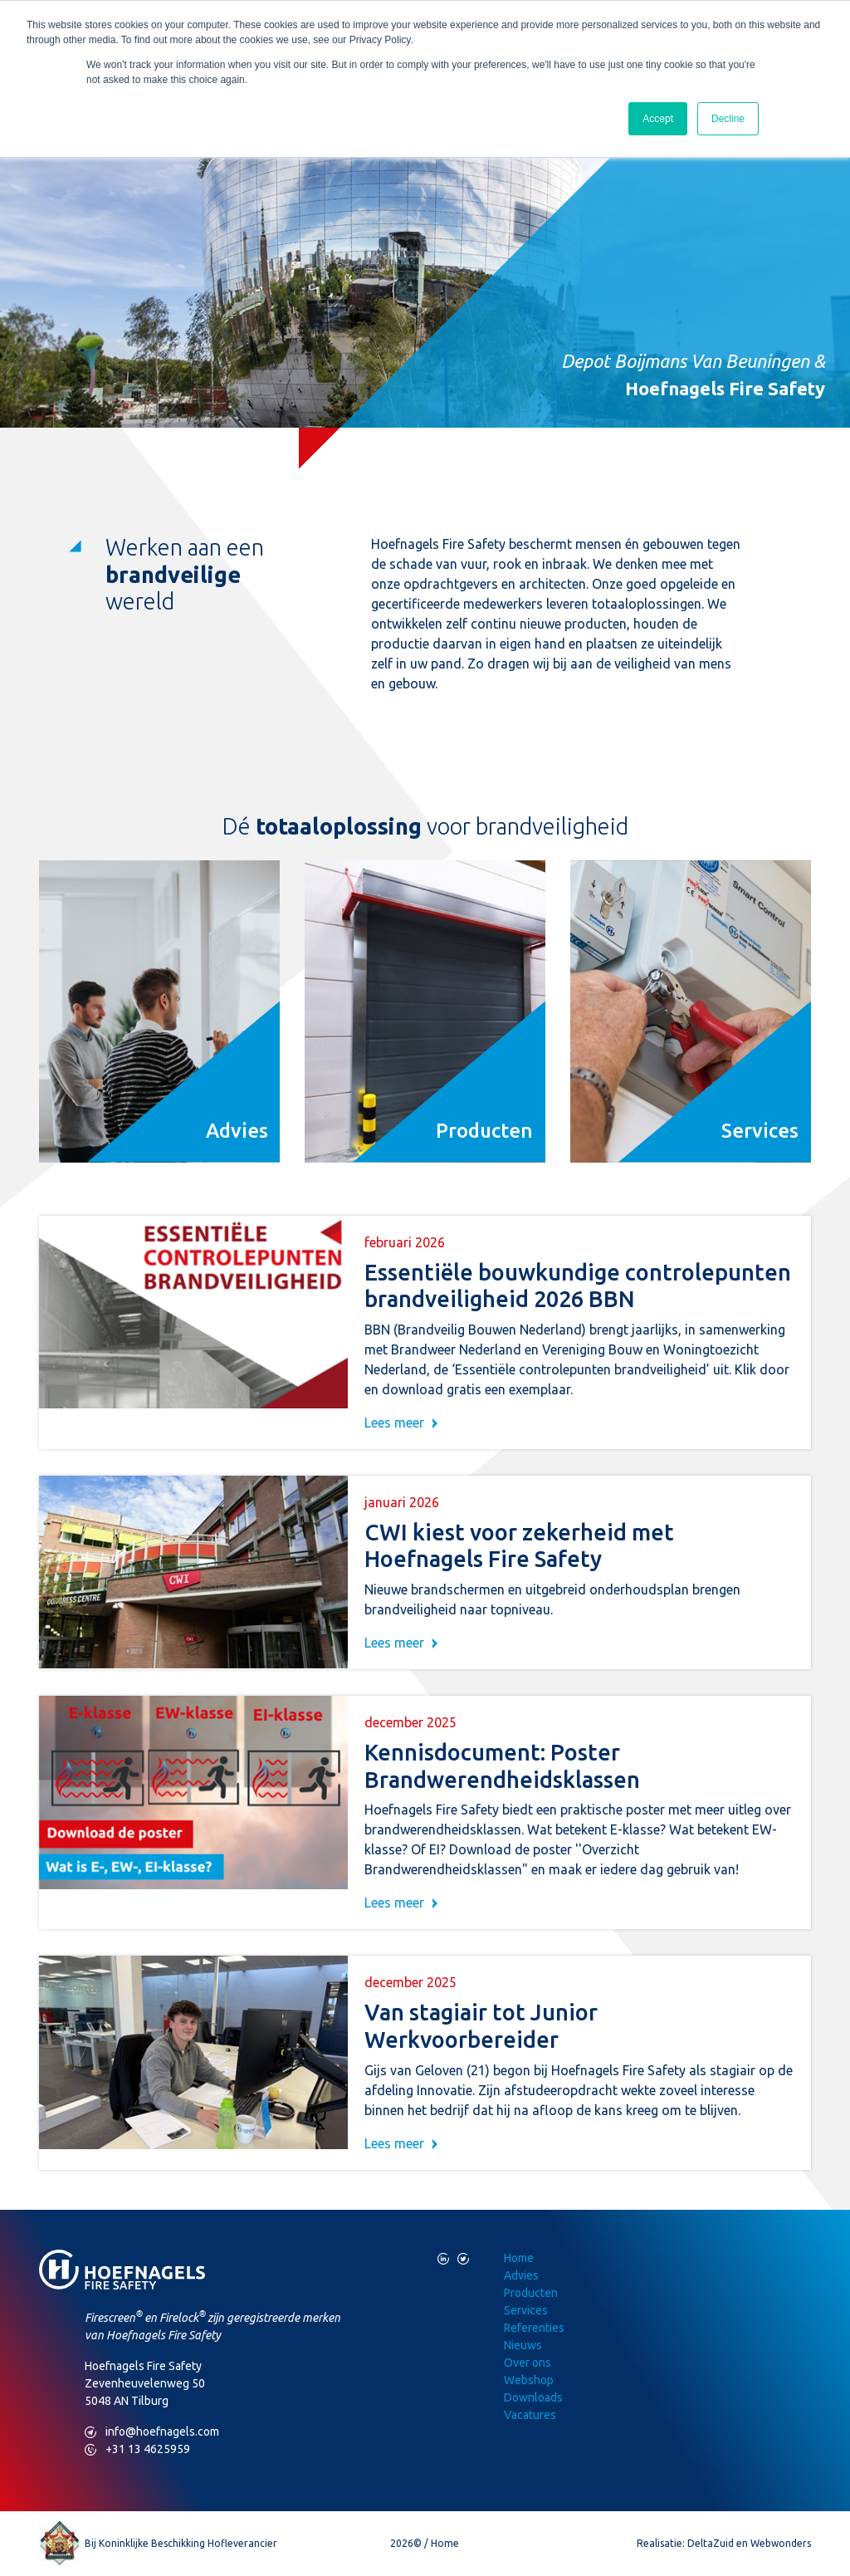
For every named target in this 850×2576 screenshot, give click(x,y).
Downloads (533, 2397)
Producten (531, 2292)
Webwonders (780, 2543)
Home (519, 2258)
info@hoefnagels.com (152, 2432)
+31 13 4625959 (137, 2449)
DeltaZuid (710, 2543)
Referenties (534, 2327)
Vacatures (530, 2415)
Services (526, 2310)
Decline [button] (728, 119)
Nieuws (523, 2345)
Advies (521, 2275)
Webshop (529, 2380)
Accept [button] (657, 119)
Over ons (527, 2362)
